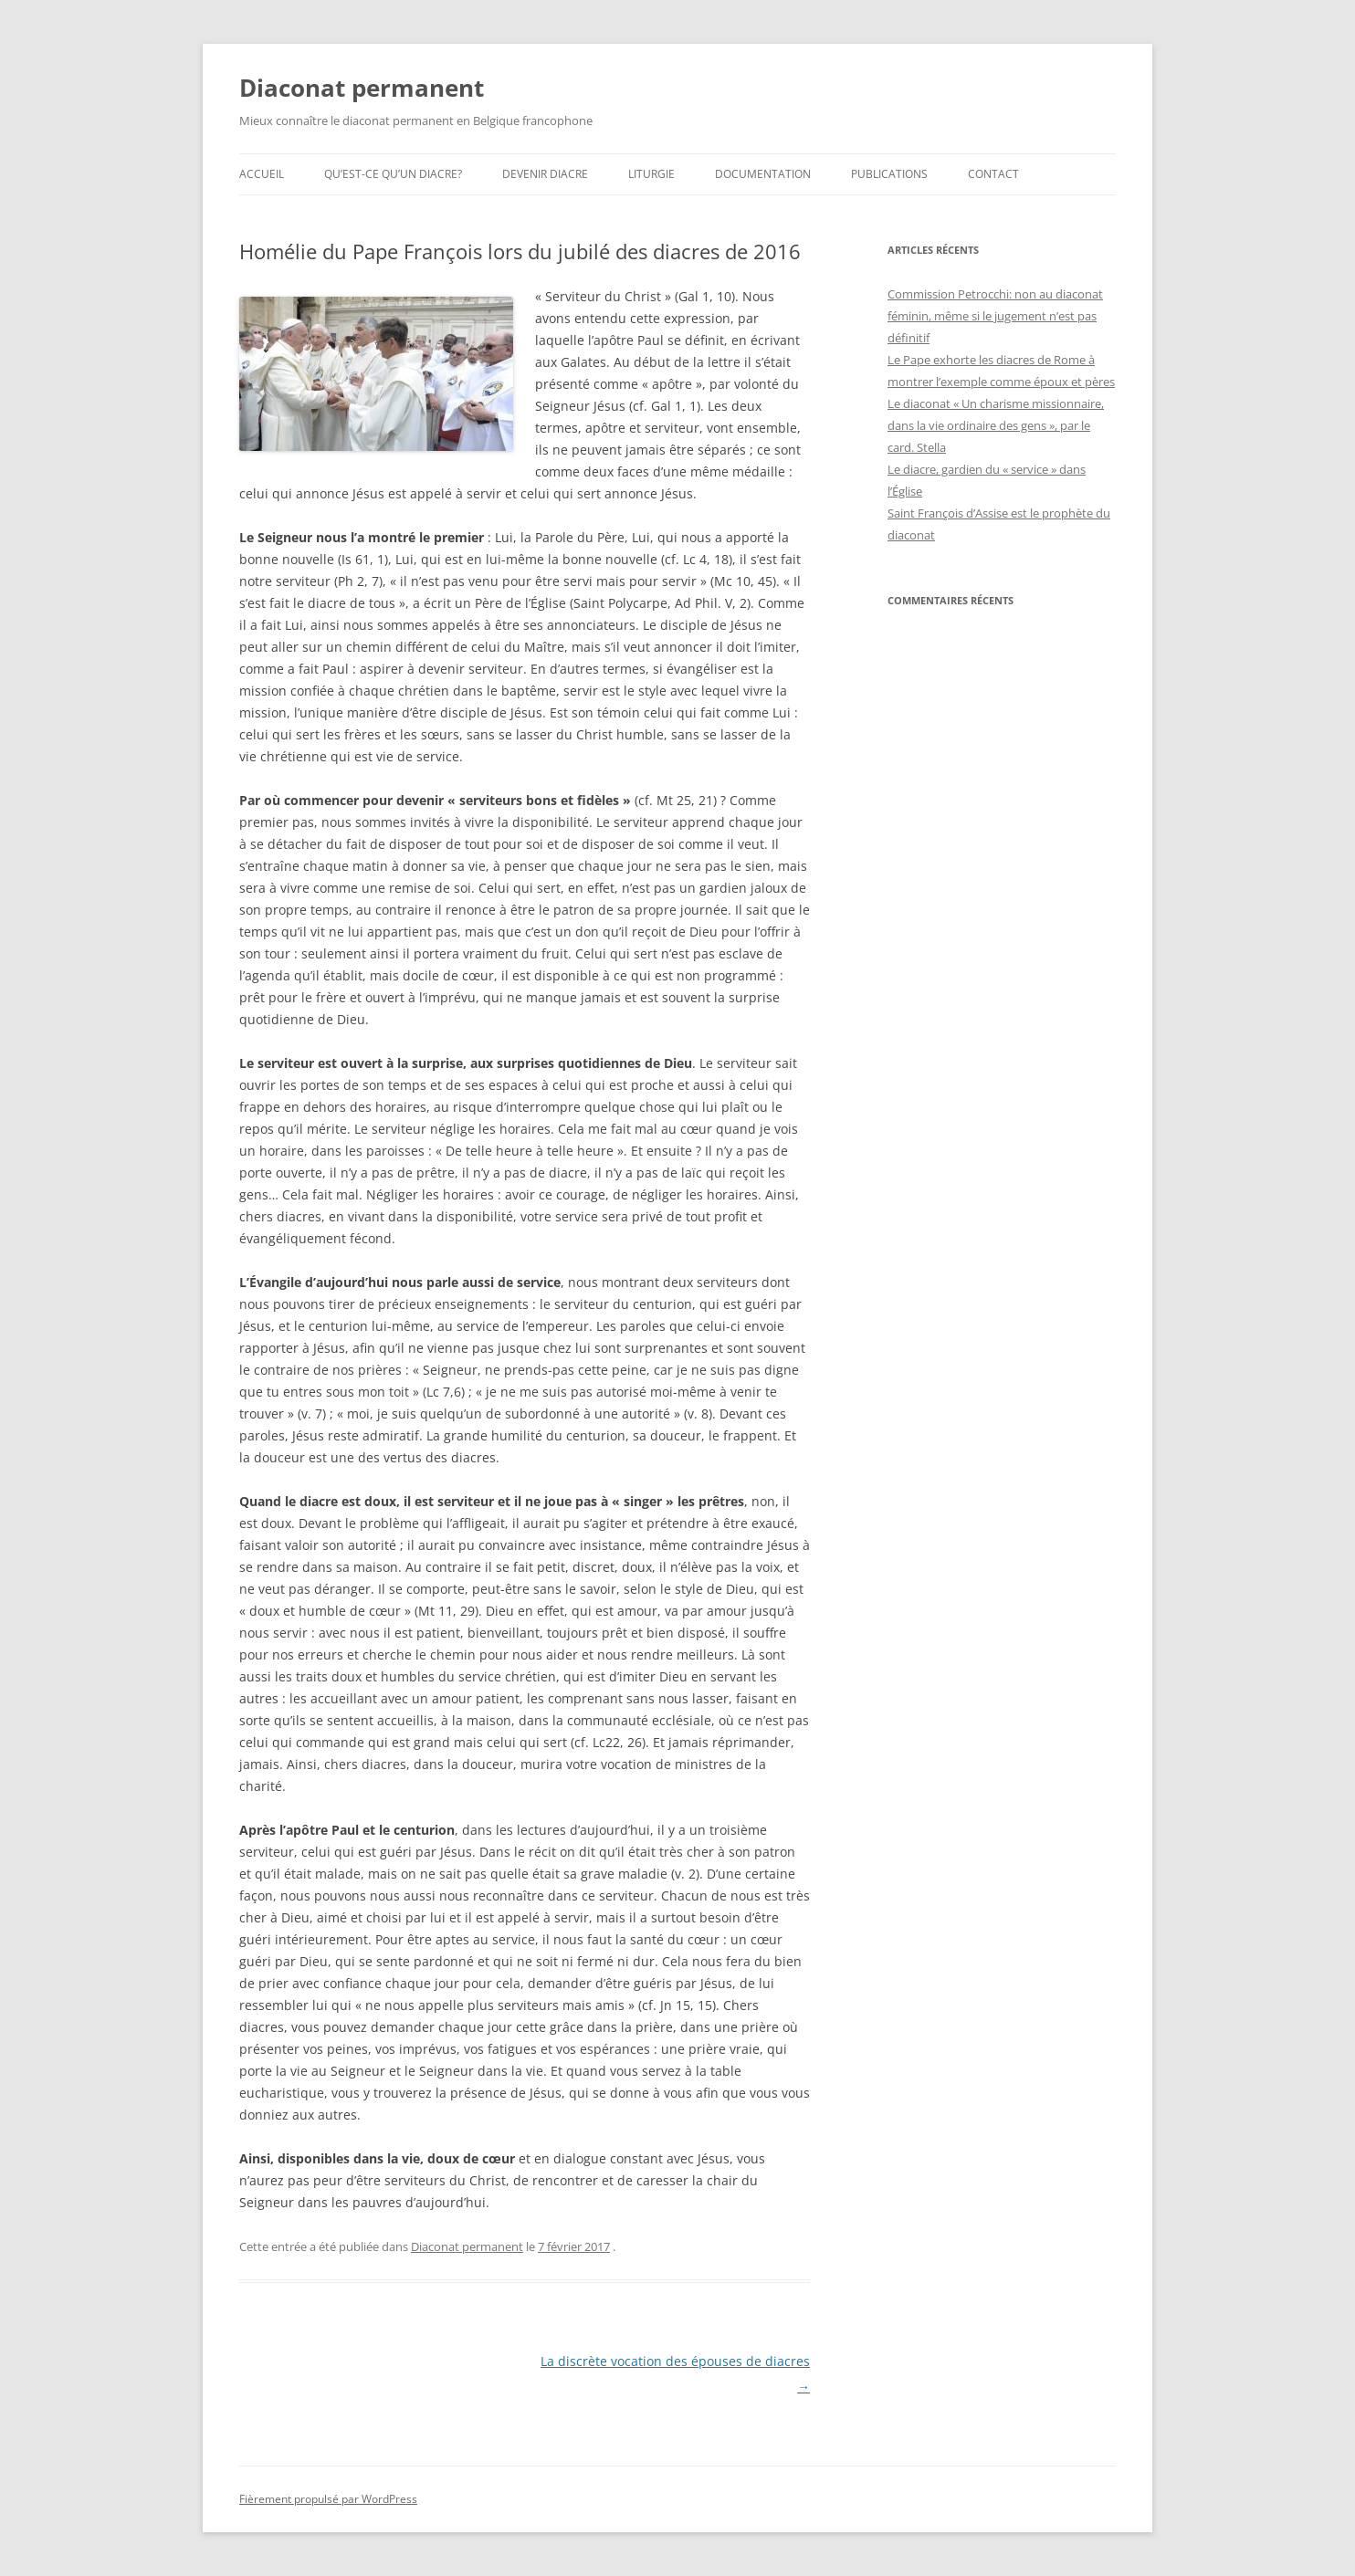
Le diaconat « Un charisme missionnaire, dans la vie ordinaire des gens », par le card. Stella (996, 425)
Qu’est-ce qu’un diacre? (393, 174)
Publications (889, 174)
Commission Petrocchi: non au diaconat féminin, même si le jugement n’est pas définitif (995, 316)
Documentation (763, 174)
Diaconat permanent (361, 87)
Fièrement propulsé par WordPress (328, 2499)
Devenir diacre (545, 174)
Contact (993, 174)
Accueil (261, 174)
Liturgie (651, 174)
